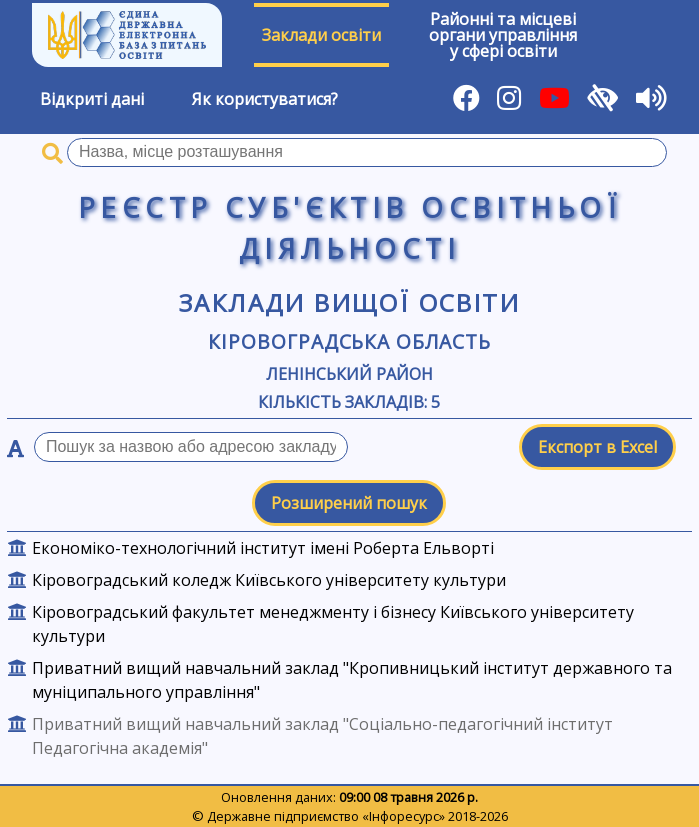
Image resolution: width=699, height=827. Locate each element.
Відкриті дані (92, 99)
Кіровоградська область (349, 341)
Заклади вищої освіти (349, 302)
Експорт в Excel (597, 447)
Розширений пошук (349, 503)
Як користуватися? (265, 99)
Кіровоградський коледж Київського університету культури (269, 580)
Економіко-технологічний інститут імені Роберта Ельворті (263, 548)
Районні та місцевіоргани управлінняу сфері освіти (503, 35)
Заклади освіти (321, 35)
